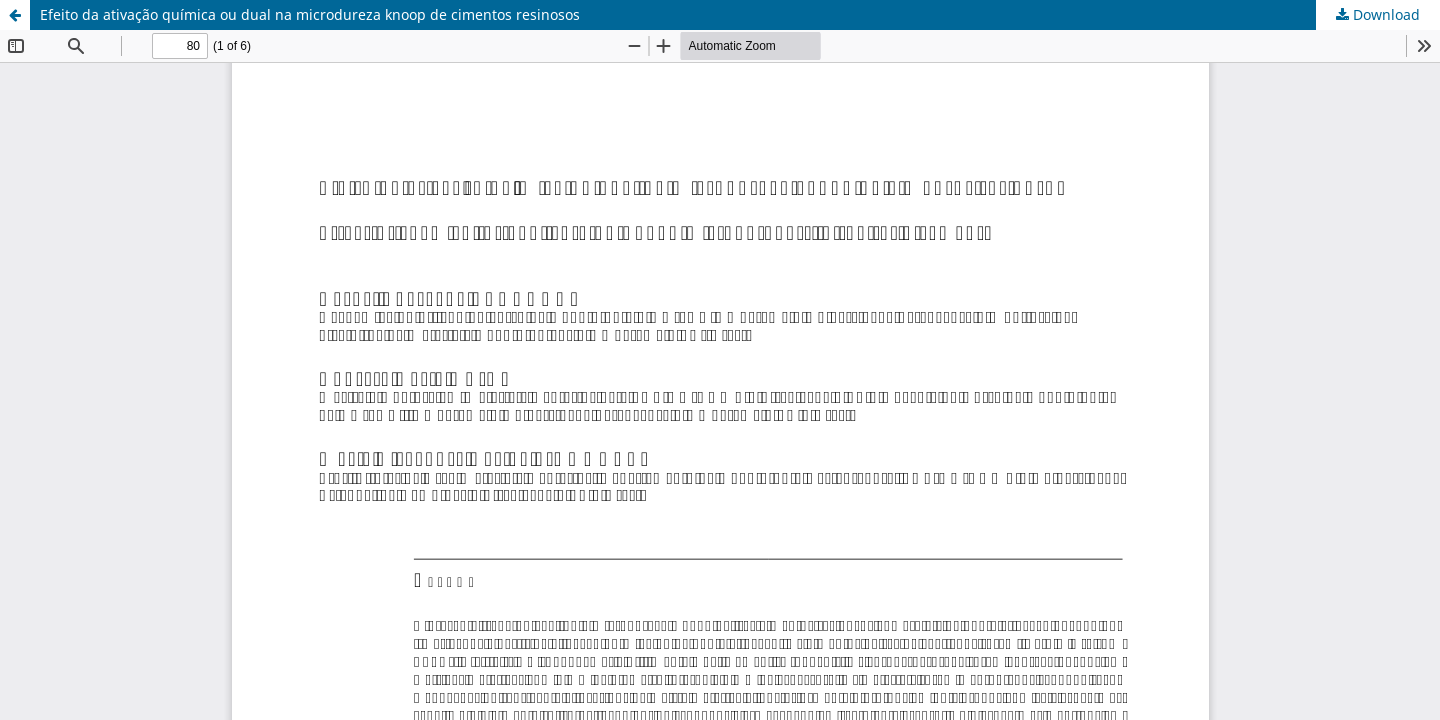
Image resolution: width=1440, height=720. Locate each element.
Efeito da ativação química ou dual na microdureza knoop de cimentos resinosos (310, 14)
